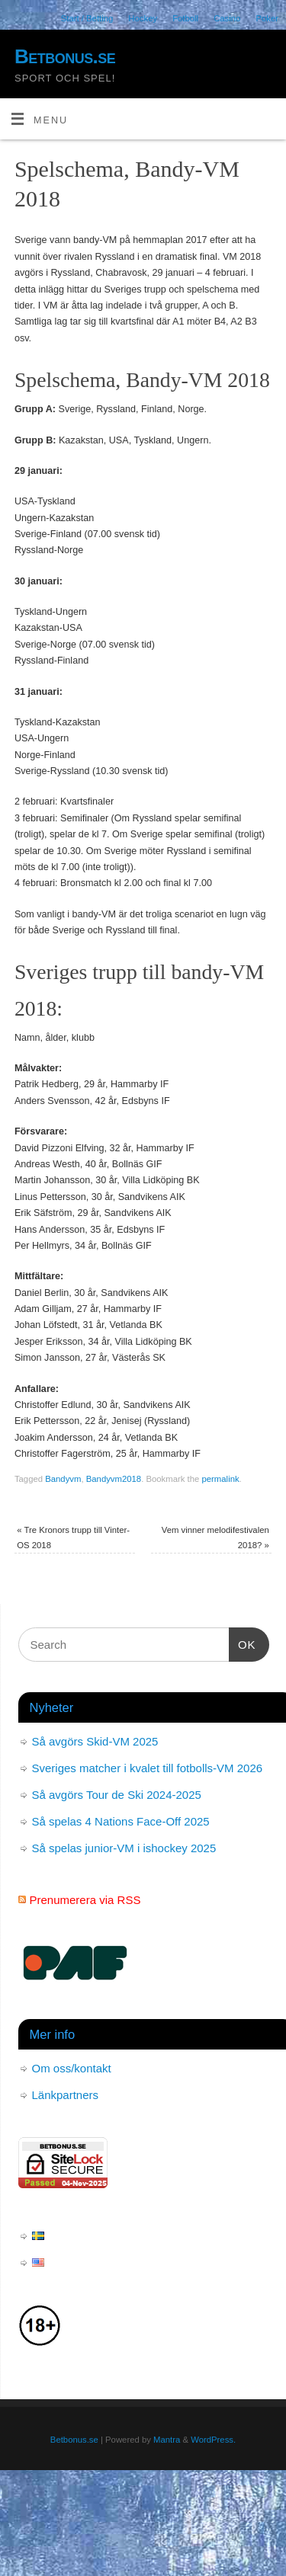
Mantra (166, 2439)
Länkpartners (65, 2094)
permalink (220, 1478)
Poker (266, 18)
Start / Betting (87, 18)
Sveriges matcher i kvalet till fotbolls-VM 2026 (147, 1768)
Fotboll (185, 18)
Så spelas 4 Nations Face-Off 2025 (121, 1821)
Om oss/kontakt (71, 2068)
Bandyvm (63, 1478)
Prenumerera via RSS (85, 1899)
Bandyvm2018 (113, 1478)
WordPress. (213, 2439)
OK (242, 1642)
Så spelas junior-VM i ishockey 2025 (124, 1848)
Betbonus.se (64, 56)
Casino (227, 18)
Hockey (142, 18)
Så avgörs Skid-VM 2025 (95, 1741)
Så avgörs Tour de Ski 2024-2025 (116, 1794)
